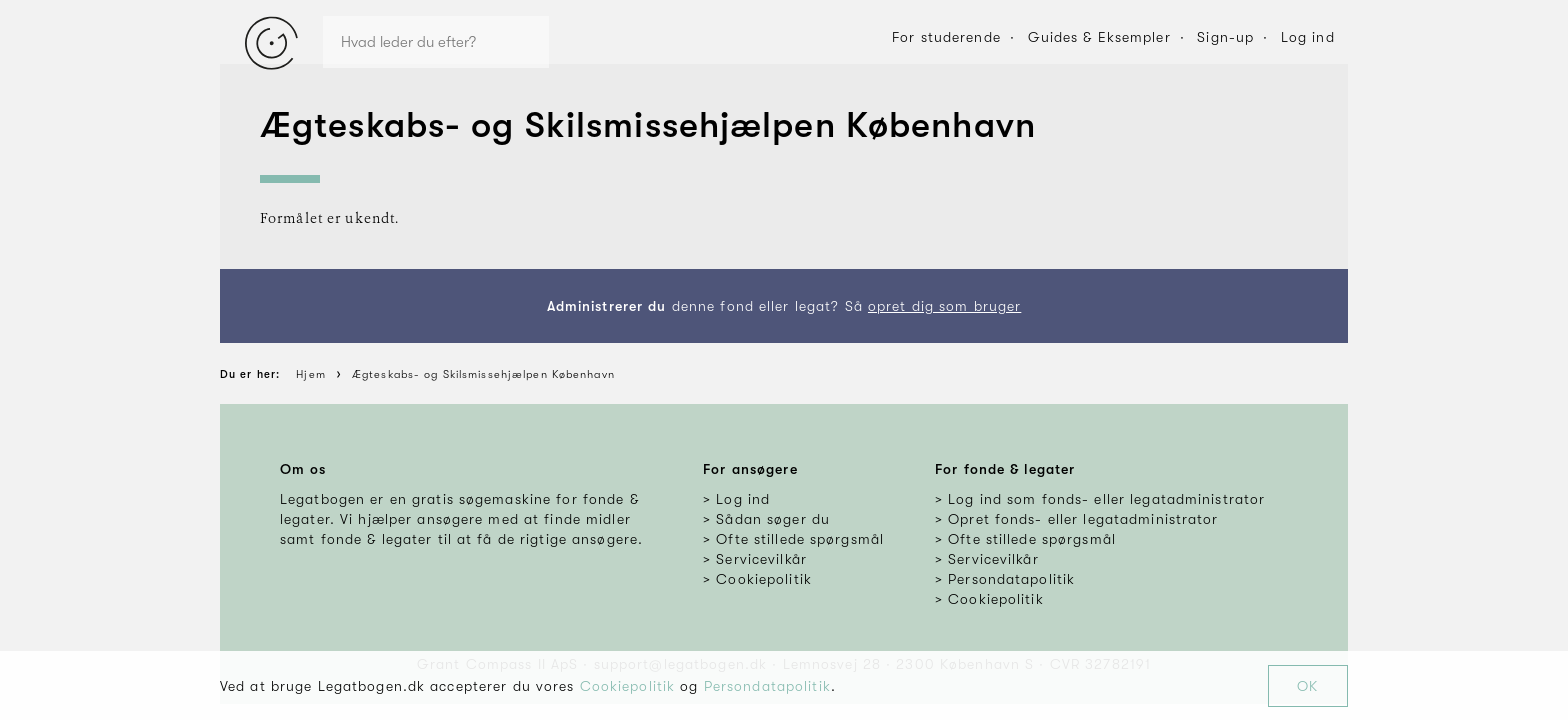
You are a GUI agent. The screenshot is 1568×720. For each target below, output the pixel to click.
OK (1307, 686)
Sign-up (1225, 37)
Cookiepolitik (628, 686)
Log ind (1308, 37)
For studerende (946, 37)
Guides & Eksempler (1099, 37)
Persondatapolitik (767, 686)
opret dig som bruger (944, 306)
